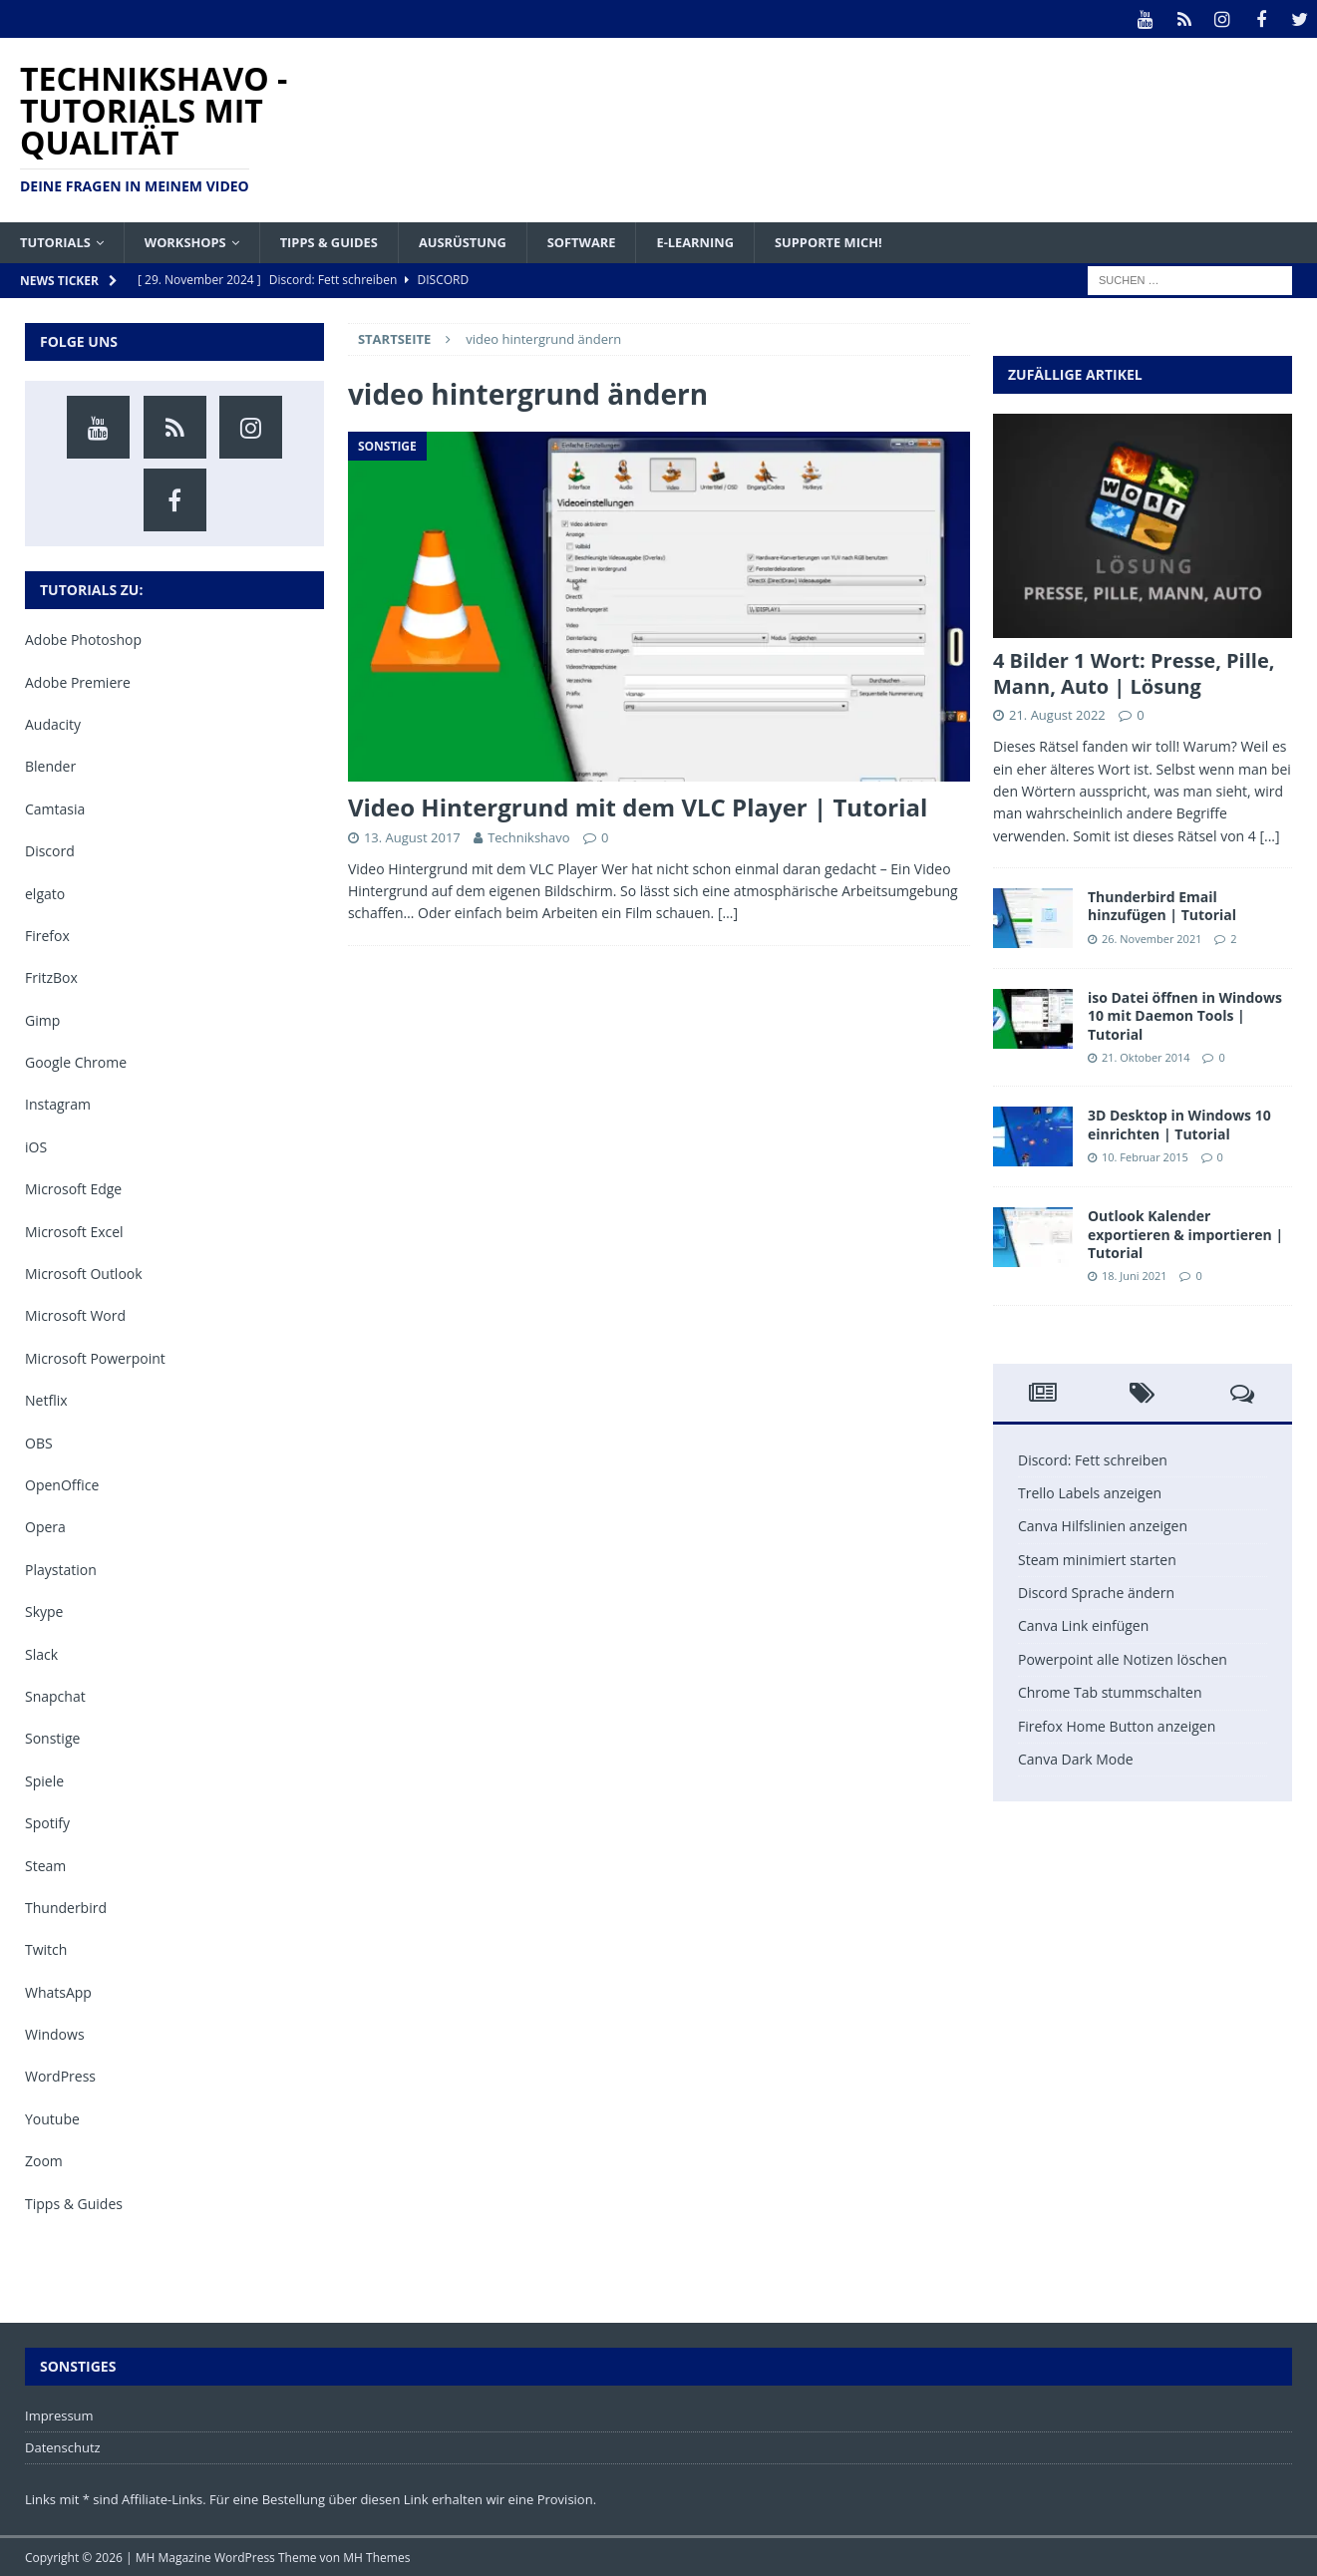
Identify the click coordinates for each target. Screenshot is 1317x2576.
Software (616, 239)
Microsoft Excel (74, 1230)
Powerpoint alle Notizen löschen (1122, 1658)
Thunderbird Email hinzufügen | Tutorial (1162, 904)
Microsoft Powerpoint (95, 1357)
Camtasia (55, 808)
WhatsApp (58, 1991)
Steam (45, 1863)
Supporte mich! (879, 239)
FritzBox (51, 976)
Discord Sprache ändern (1096, 1591)
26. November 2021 (1152, 937)
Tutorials (58, 239)
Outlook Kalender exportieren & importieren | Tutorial (1185, 1232)
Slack (41, 1653)
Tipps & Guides (348, 239)
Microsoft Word (75, 1314)
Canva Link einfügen (1083, 1624)
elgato (45, 892)
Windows (55, 2033)
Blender (50, 765)
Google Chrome (76, 1061)
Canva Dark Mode (1076, 1758)
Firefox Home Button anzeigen (1116, 1725)
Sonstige (52, 1737)
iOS (36, 1145)
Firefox (47, 934)
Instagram (58, 1103)
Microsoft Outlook (84, 1272)
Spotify (47, 1821)
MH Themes (376, 2556)
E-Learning (737, 239)
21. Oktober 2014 (1146, 1056)
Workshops (196, 239)
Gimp (42, 1019)
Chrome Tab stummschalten (1110, 1691)
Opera (45, 1525)
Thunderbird (66, 1906)
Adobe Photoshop (83, 638)
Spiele (44, 1780)
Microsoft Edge (73, 1187)
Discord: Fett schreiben (1092, 1458)
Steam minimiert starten (1097, 1558)
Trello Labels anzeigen (1089, 1491)
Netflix (46, 1399)
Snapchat (55, 1695)
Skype (44, 1610)
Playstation (61, 1568)
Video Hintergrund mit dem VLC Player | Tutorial (637, 806)
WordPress (60, 2075)
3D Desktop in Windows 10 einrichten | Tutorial (1179, 1123)
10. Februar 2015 (1145, 1155)
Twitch (46, 1948)
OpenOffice (62, 1483)
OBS (39, 1442)
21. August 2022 (1057, 714)
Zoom (44, 2159)
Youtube (52, 2117)
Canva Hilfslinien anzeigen (1102, 1524)
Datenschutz (63, 2446)
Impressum (59, 2414)
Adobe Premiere (78, 681)
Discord (50, 849)
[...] (1269, 834)
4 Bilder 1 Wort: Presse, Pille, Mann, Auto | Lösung (1133, 672)
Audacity (53, 723)
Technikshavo (528, 836)
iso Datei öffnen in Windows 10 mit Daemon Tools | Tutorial (1185, 1014)
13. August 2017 (412, 836)
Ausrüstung (490, 239)
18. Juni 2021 (1134, 1274)
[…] (728, 911)
